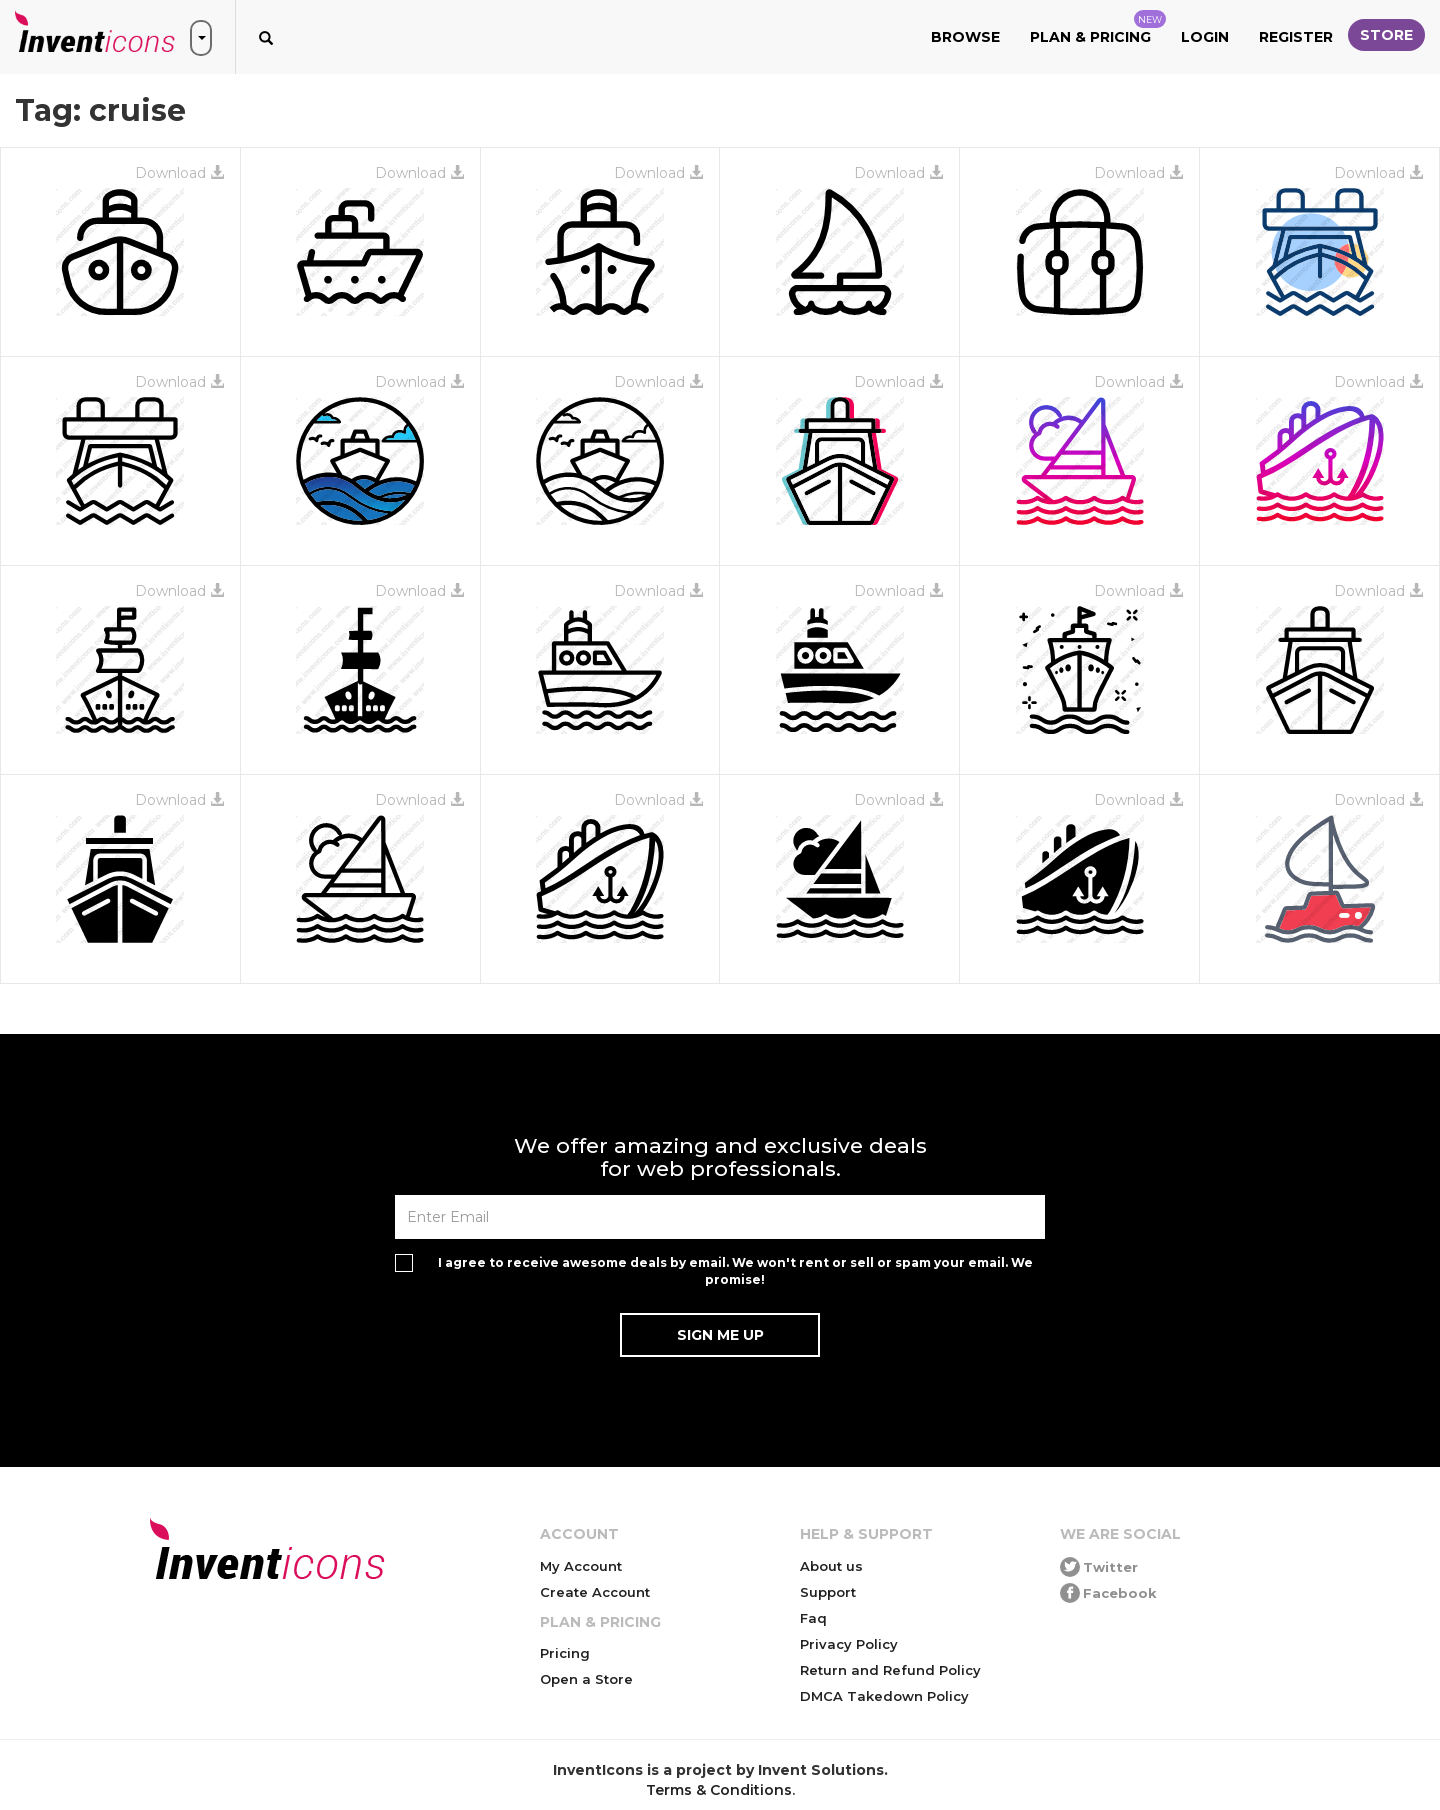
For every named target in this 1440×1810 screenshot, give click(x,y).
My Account (581, 1566)
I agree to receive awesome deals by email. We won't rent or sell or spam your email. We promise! (735, 1271)
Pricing (565, 1653)
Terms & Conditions (719, 1790)
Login (1205, 37)
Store (1386, 35)
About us (831, 1566)
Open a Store (586, 1679)
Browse (965, 37)
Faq (813, 1618)
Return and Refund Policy (890, 1670)
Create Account (595, 1592)
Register (1296, 37)
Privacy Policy (849, 1644)
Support (828, 1592)
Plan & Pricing (1098, 28)
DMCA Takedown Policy (884, 1696)
